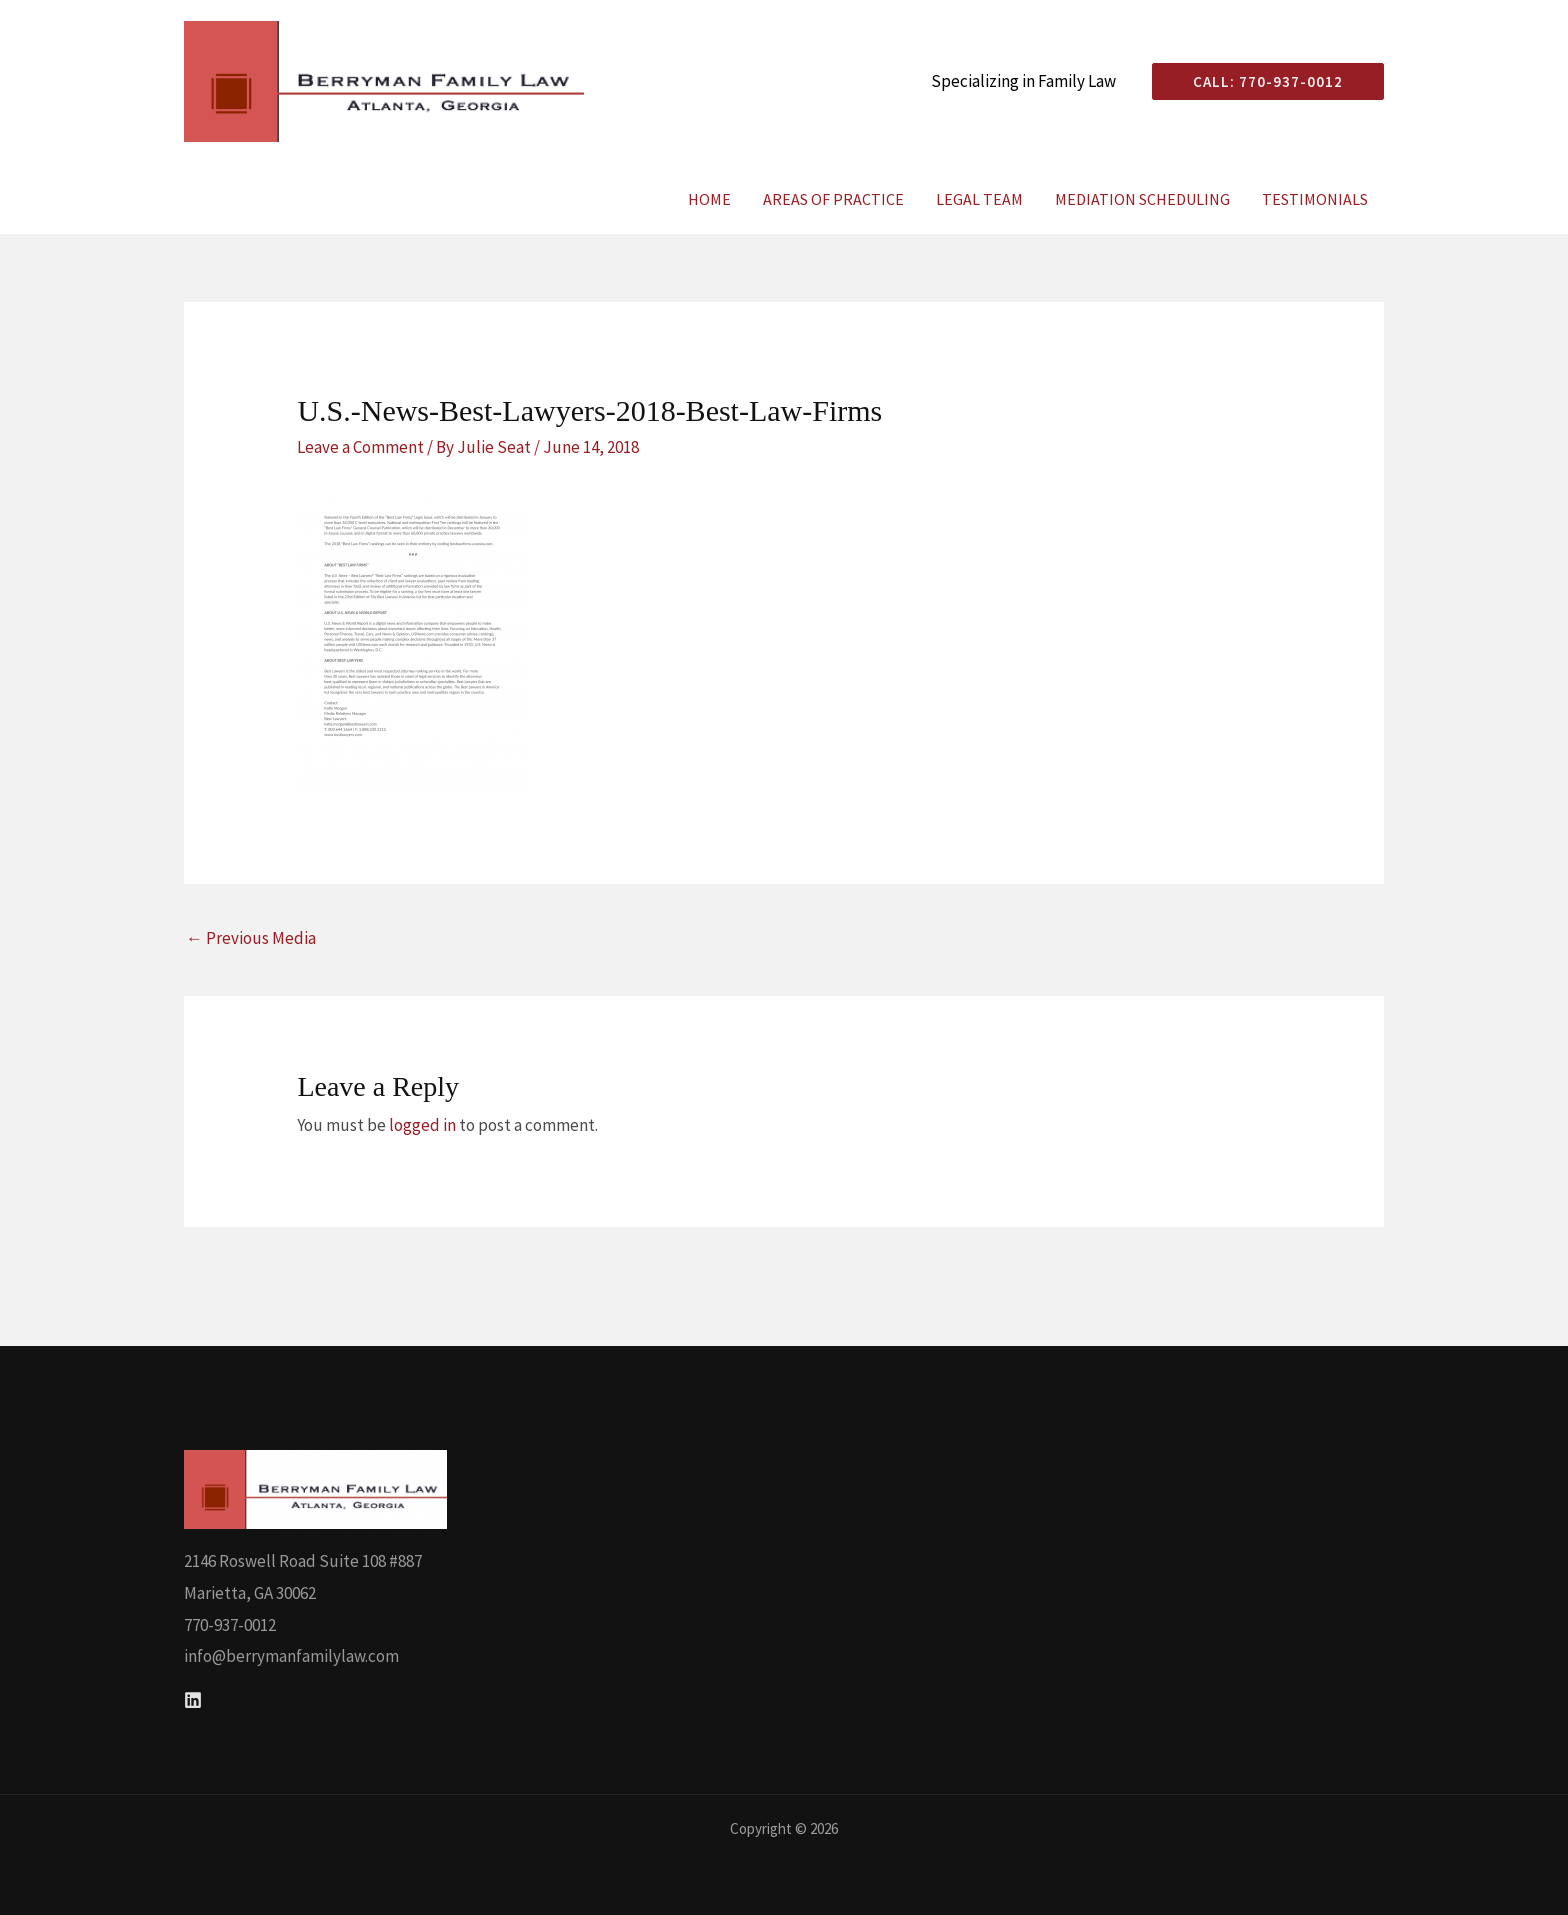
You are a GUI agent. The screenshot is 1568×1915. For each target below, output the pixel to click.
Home (709, 199)
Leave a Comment (360, 447)
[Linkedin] (193, 1700)
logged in (422, 1125)
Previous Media (251, 938)
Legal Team (979, 199)
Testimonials (1315, 199)
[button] (1260, 81)
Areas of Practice (833, 199)
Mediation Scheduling (1142, 199)
